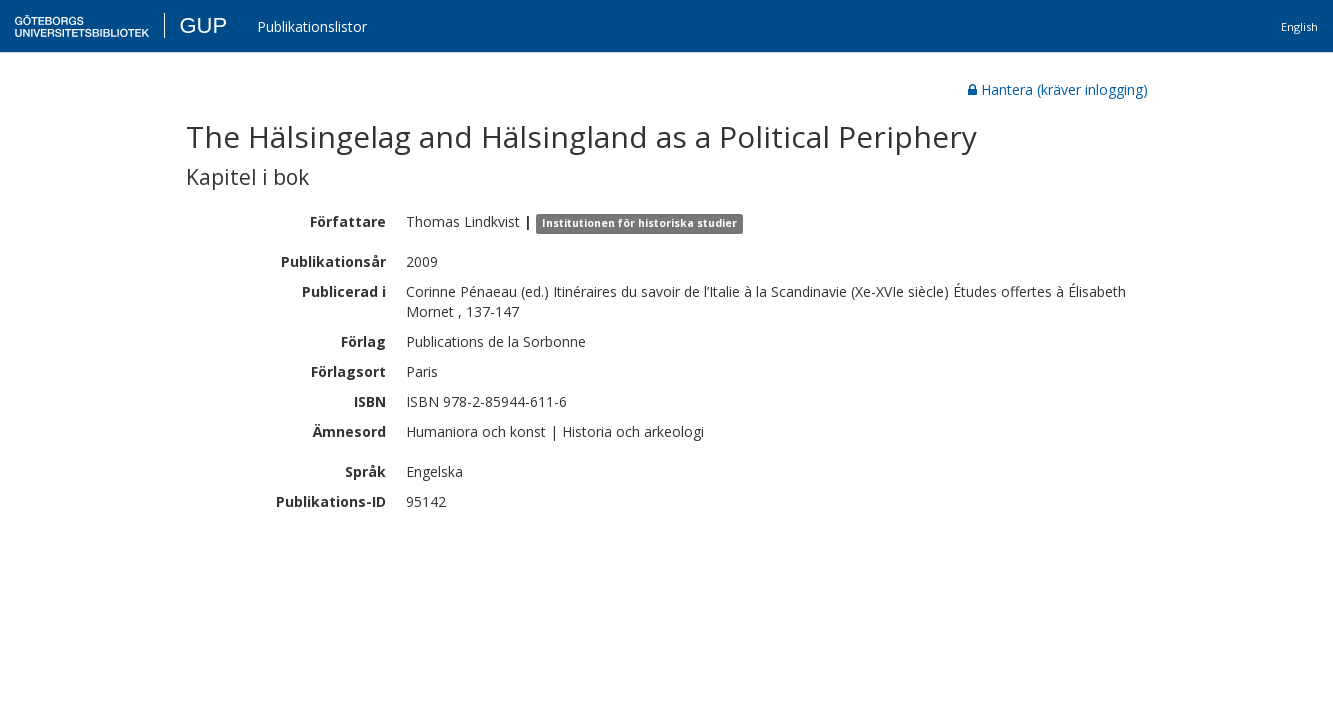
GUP (203, 25)
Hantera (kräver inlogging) (1058, 89)
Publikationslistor (312, 26)
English (1299, 26)
